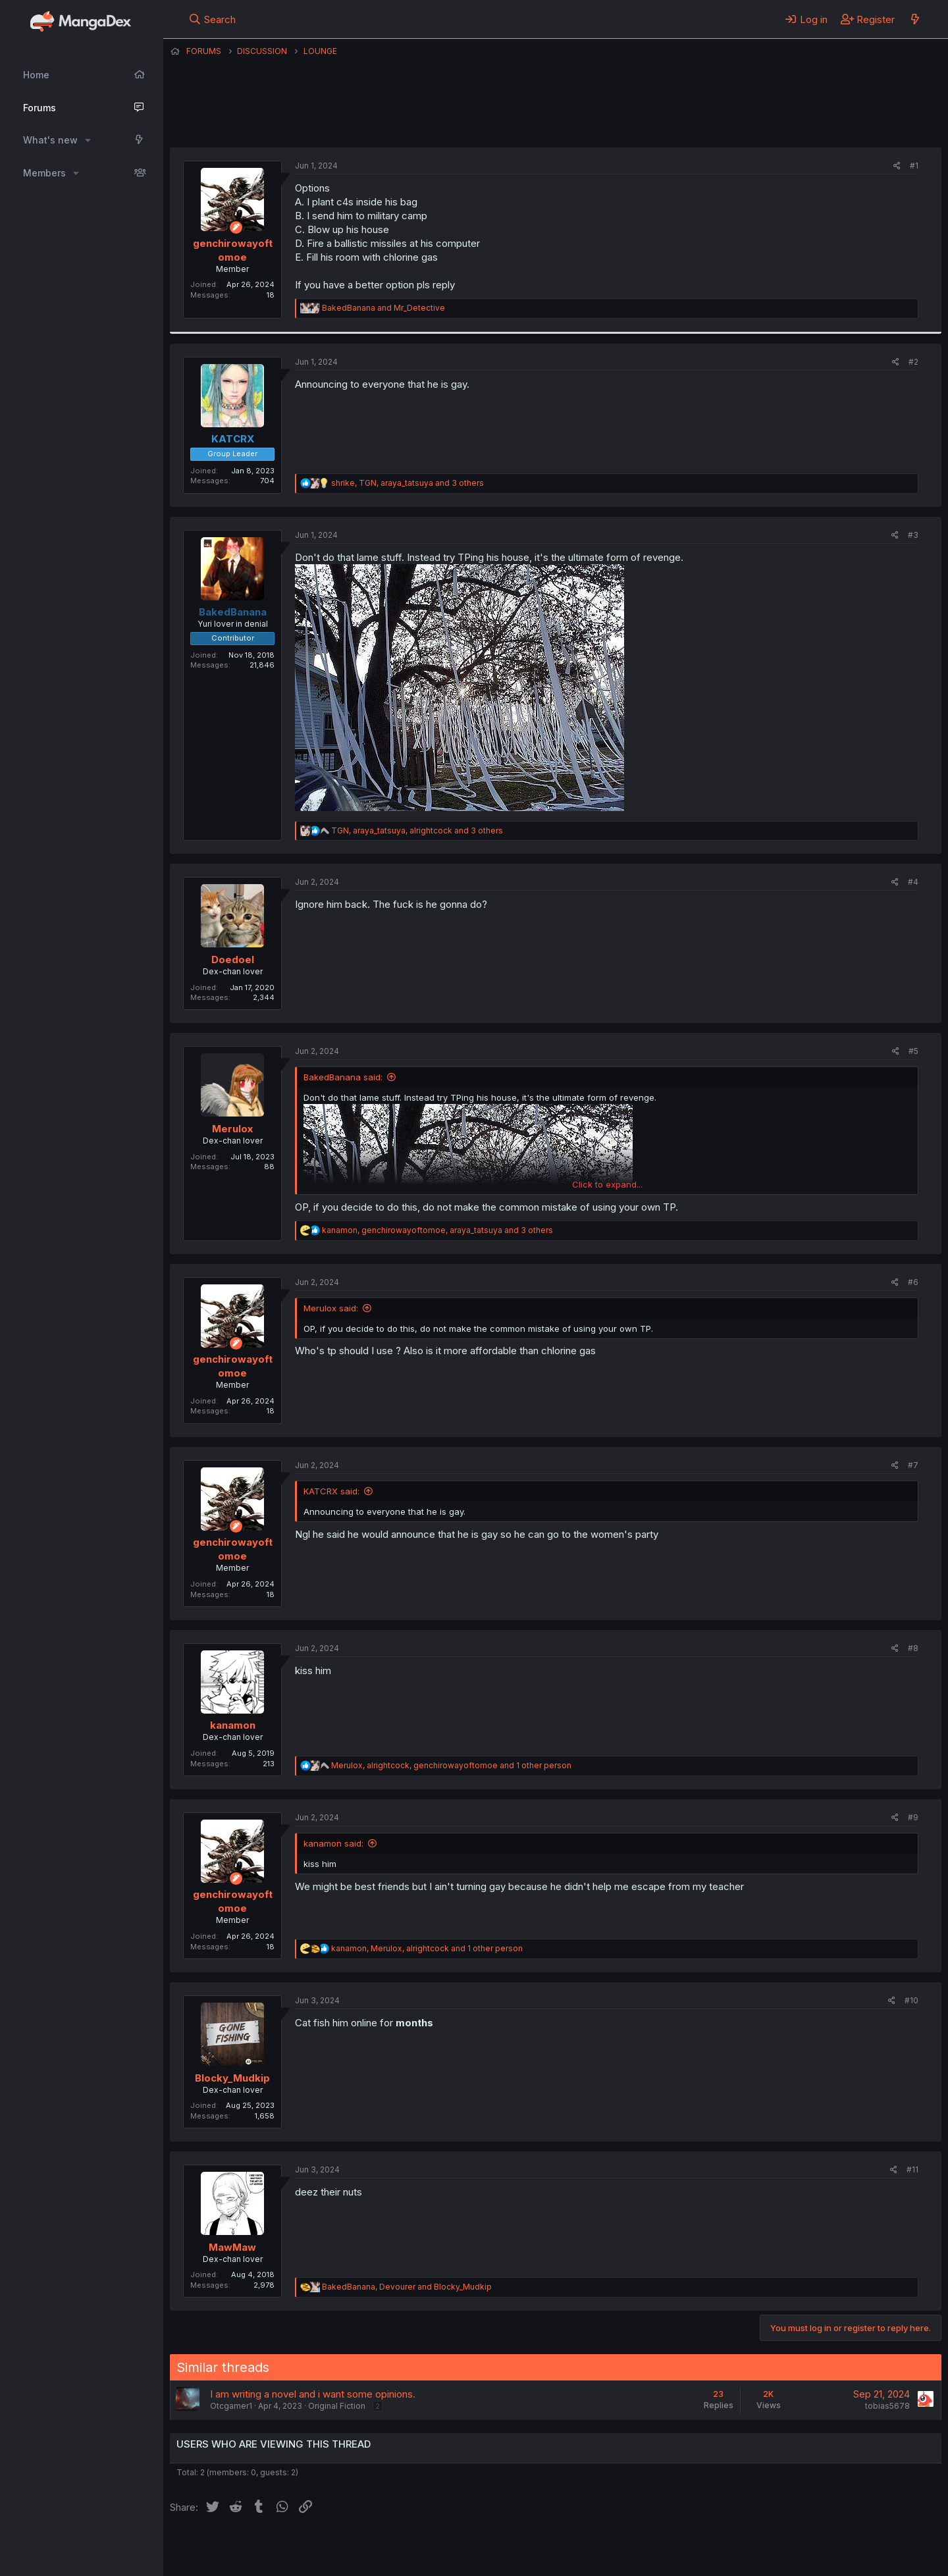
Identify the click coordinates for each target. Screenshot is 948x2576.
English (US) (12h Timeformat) (237, 2548)
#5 (913, 1051)
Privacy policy (492, 2548)
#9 (913, 1817)
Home (36, 74)
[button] (88, 140)
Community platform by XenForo (833, 2547)
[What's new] (914, 19)
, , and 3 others (407, 483)
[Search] (212, 19)
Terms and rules (414, 2548)
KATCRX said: (331, 1491)
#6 (913, 1282)
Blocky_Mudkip (232, 2078)
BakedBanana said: (342, 1077)
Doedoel (232, 959)
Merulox (232, 1128)
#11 (912, 2169)
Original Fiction (336, 2406)
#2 (913, 362)
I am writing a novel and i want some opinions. (312, 2394)
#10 (911, 2000)
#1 (914, 166)
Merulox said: (330, 1308)
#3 (913, 535)
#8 (913, 1648)
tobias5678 (887, 2406)
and (383, 308)
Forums (39, 107)
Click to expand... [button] (607, 1184)
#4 (913, 882)
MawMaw (232, 2247)
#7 (913, 1465)
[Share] (897, 166)
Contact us (341, 2548)
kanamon (232, 1725)
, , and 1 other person (451, 1765)
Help (547, 2548)
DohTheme (816, 2557)
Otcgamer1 (231, 2406)
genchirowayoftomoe (528, 115)
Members (44, 172)
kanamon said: (333, 1843)
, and (407, 2287)
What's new (50, 139)
